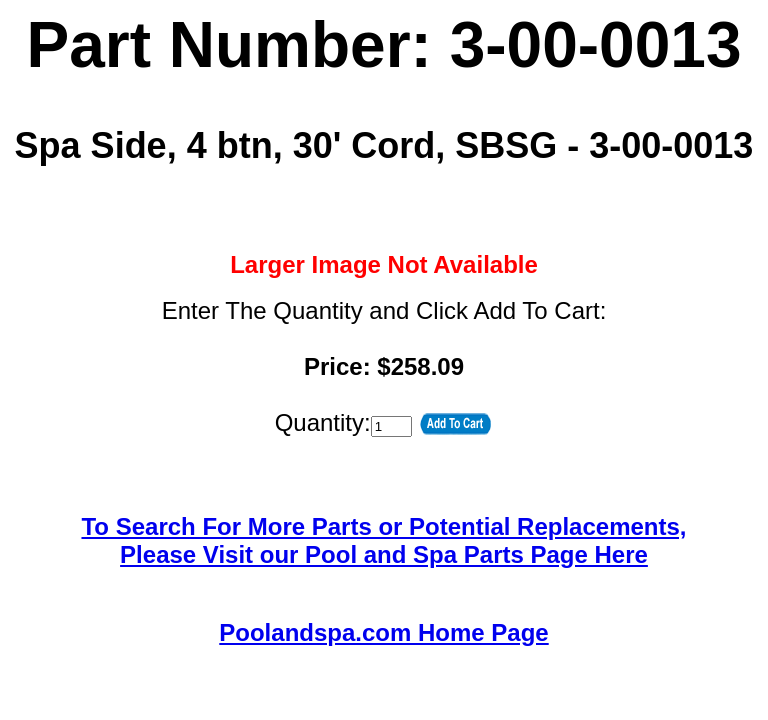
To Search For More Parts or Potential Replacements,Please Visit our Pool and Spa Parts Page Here (383, 540)
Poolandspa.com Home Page (383, 632)
